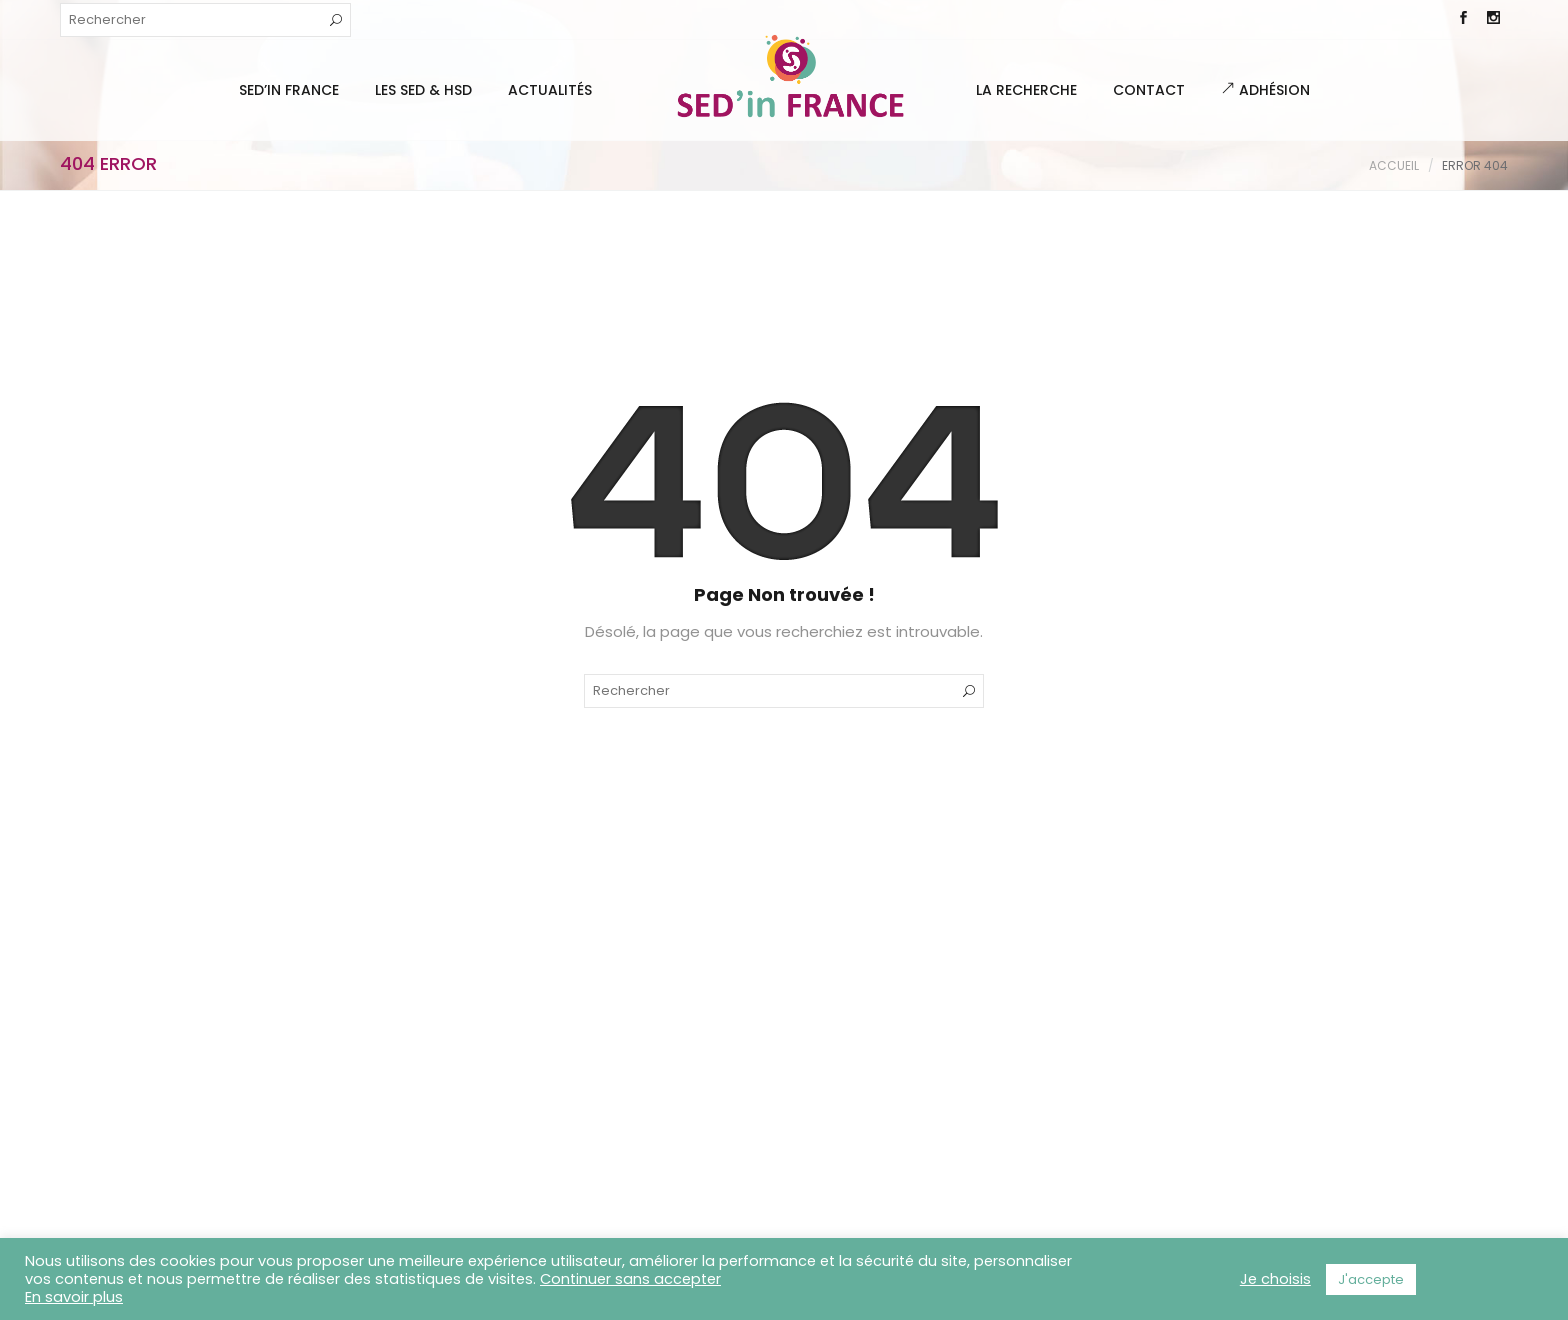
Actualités (550, 90)
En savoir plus (74, 1297)
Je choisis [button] (1275, 1279)
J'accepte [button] (1371, 1279)
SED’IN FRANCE (289, 90)
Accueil (1394, 165)
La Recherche (1026, 90)
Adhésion (1265, 90)
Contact (1149, 90)
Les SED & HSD (423, 90)
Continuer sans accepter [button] (630, 1279)
